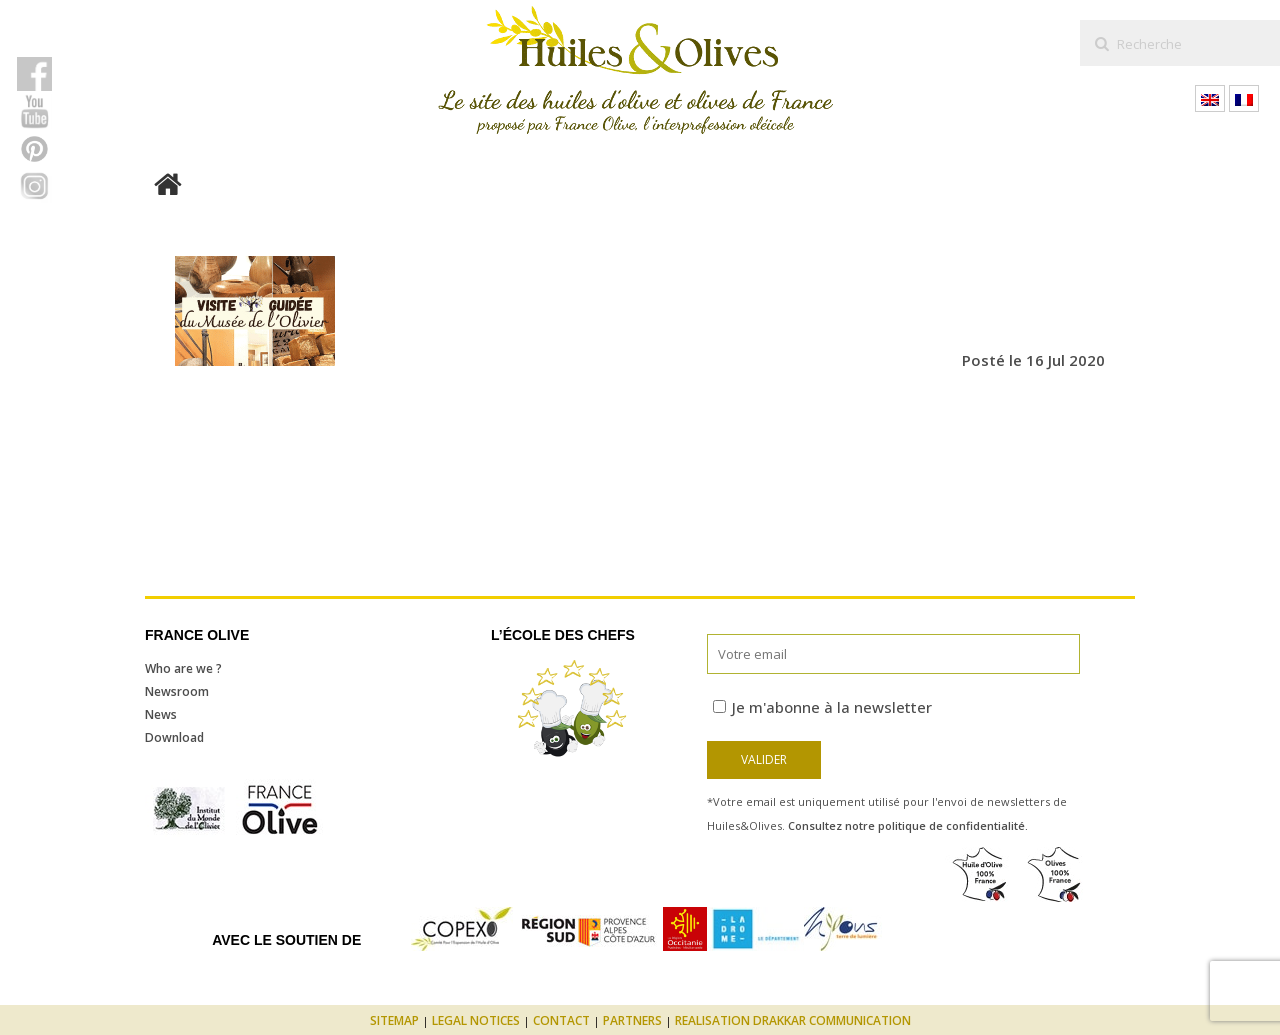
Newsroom (177, 691)
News (161, 714)
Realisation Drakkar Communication (793, 1020)
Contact (561, 1020)
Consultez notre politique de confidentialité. (908, 825)
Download (174, 737)
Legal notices (476, 1020)
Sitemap (394, 1020)
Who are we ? (183, 668)
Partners (632, 1020)
